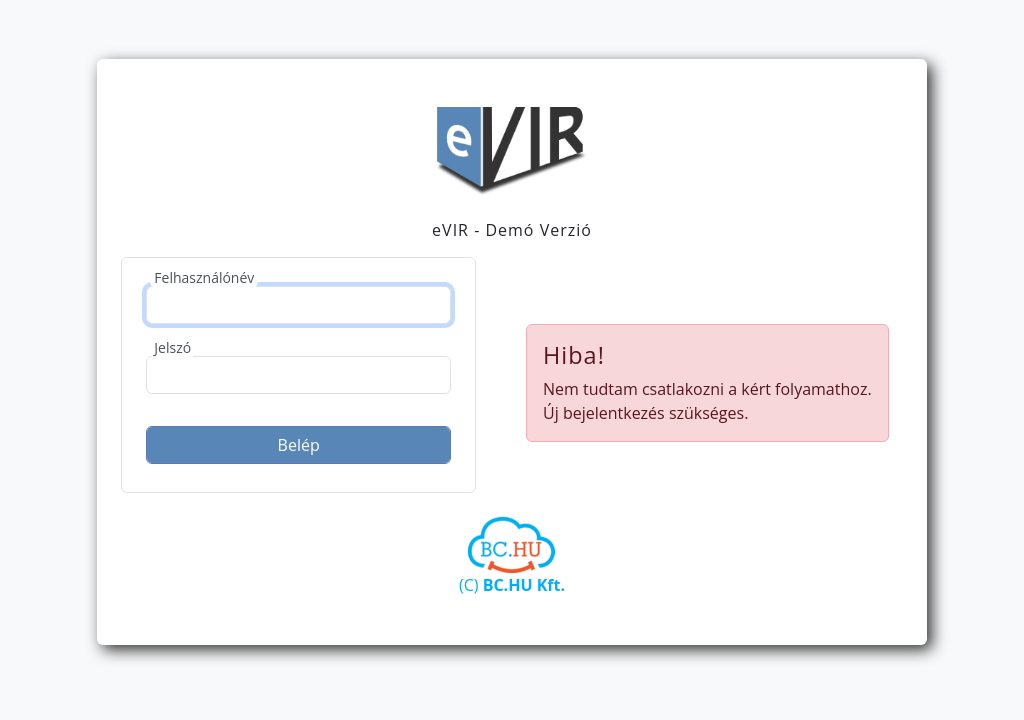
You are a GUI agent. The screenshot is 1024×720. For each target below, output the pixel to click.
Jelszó (172, 347)
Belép (299, 445)
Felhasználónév (204, 277)
